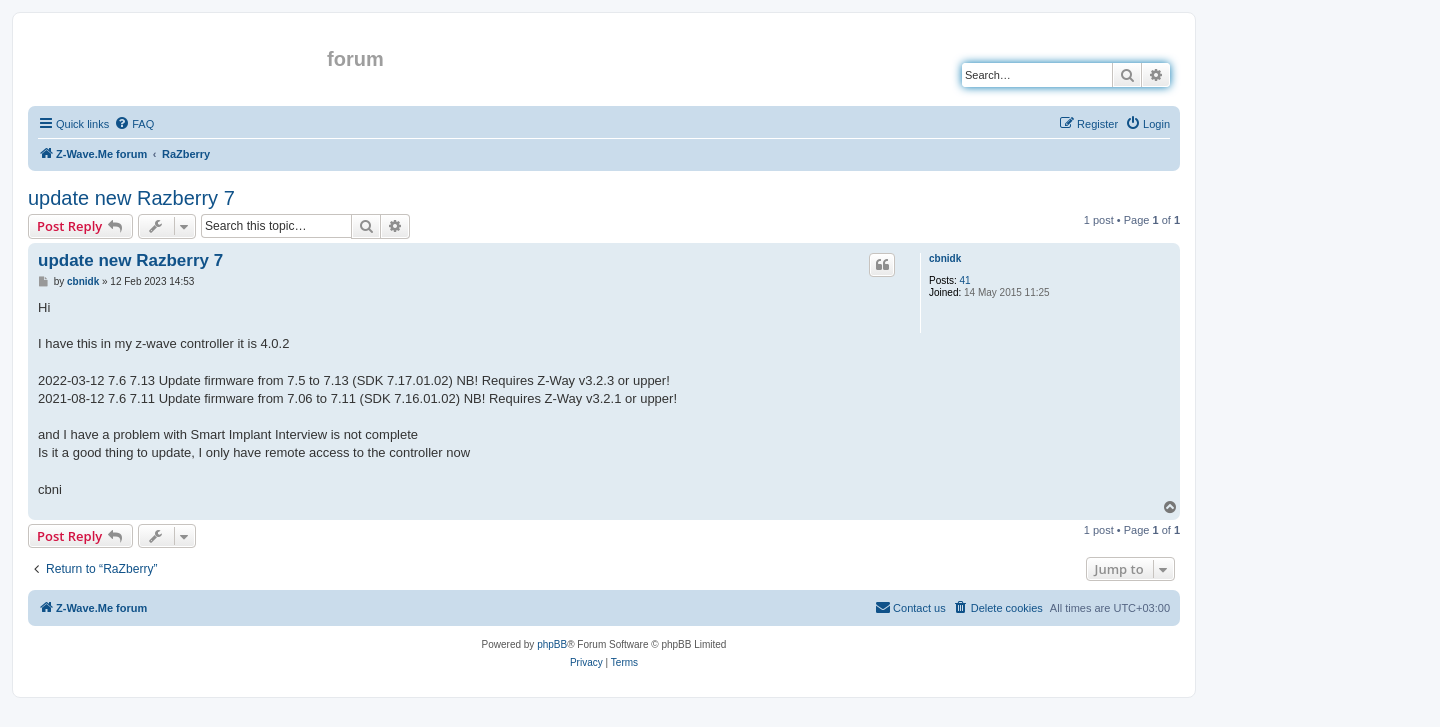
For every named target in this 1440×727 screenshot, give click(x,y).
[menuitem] (134, 124)
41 (965, 280)
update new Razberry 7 (131, 198)
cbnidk (945, 258)
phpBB (552, 644)
